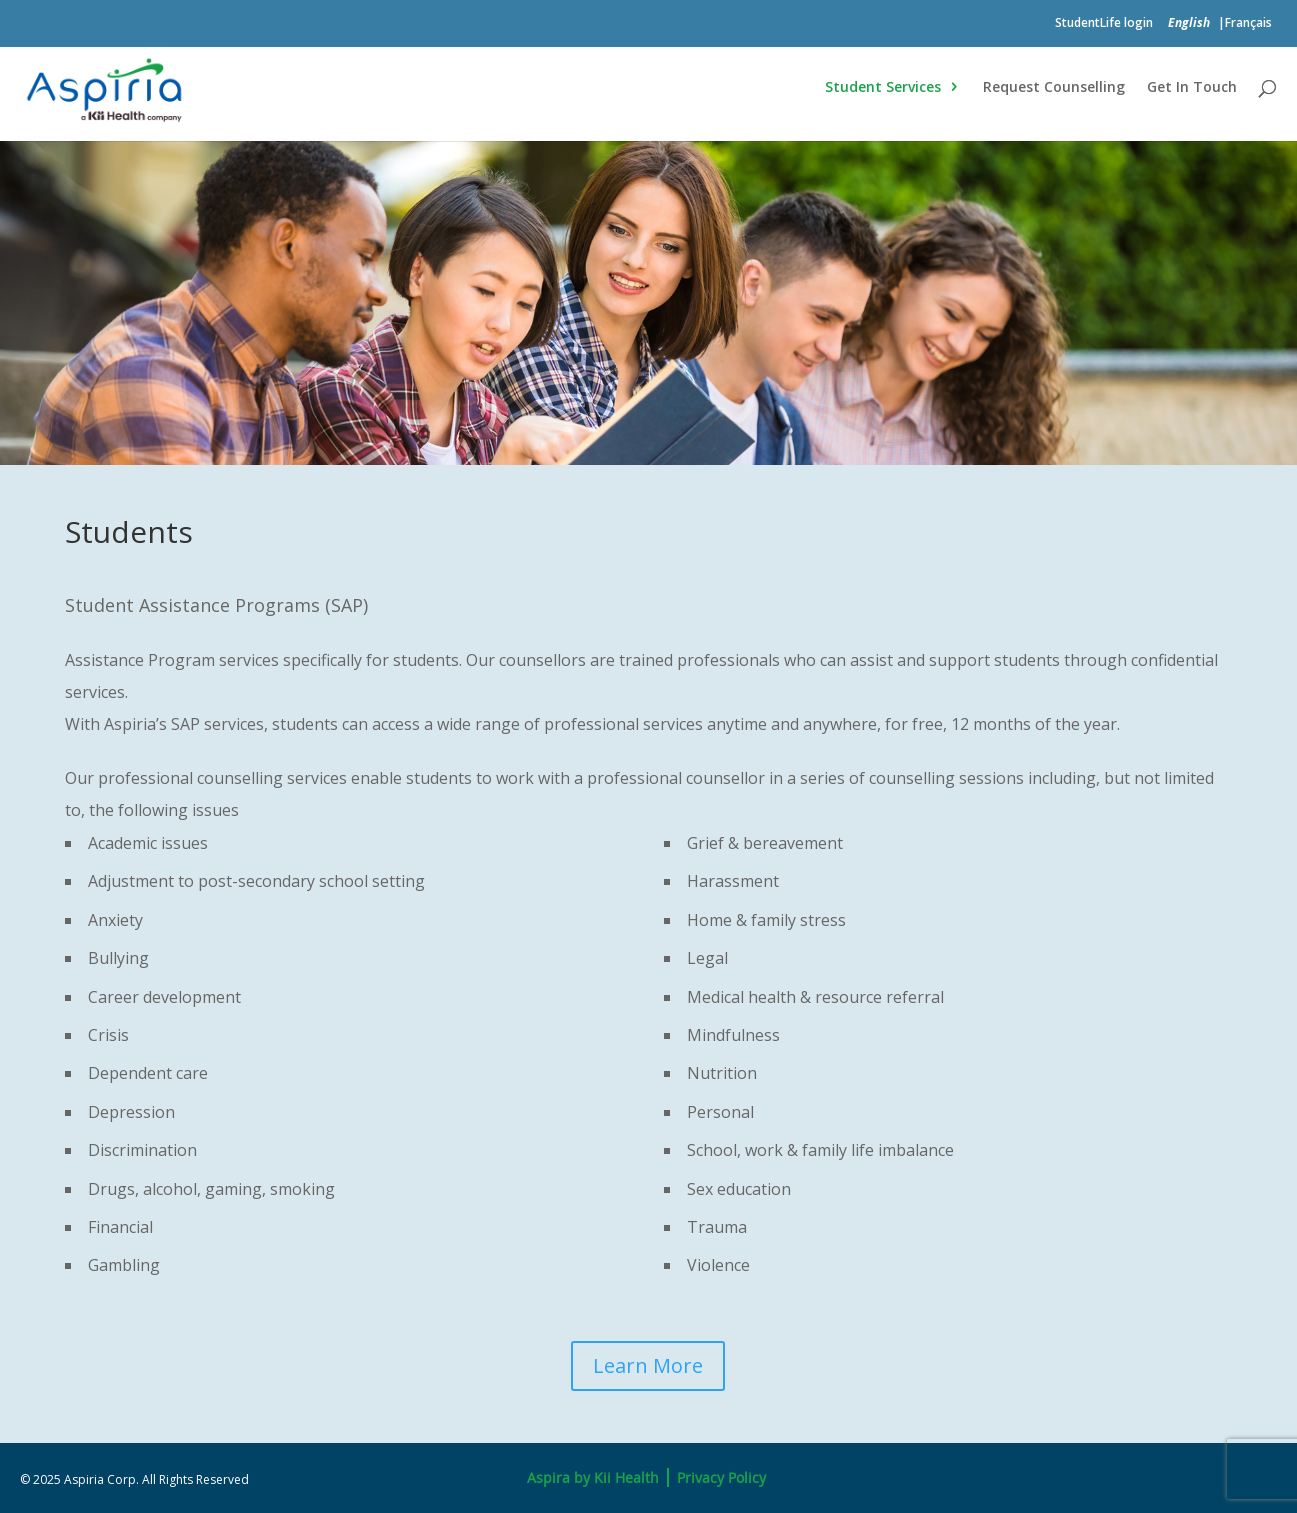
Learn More (648, 1365)
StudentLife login (1104, 23)
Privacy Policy (721, 1477)
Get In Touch (1192, 88)
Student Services (883, 88)
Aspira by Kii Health (593, 1477)
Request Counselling (1054, 88)
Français (1248, 23)
